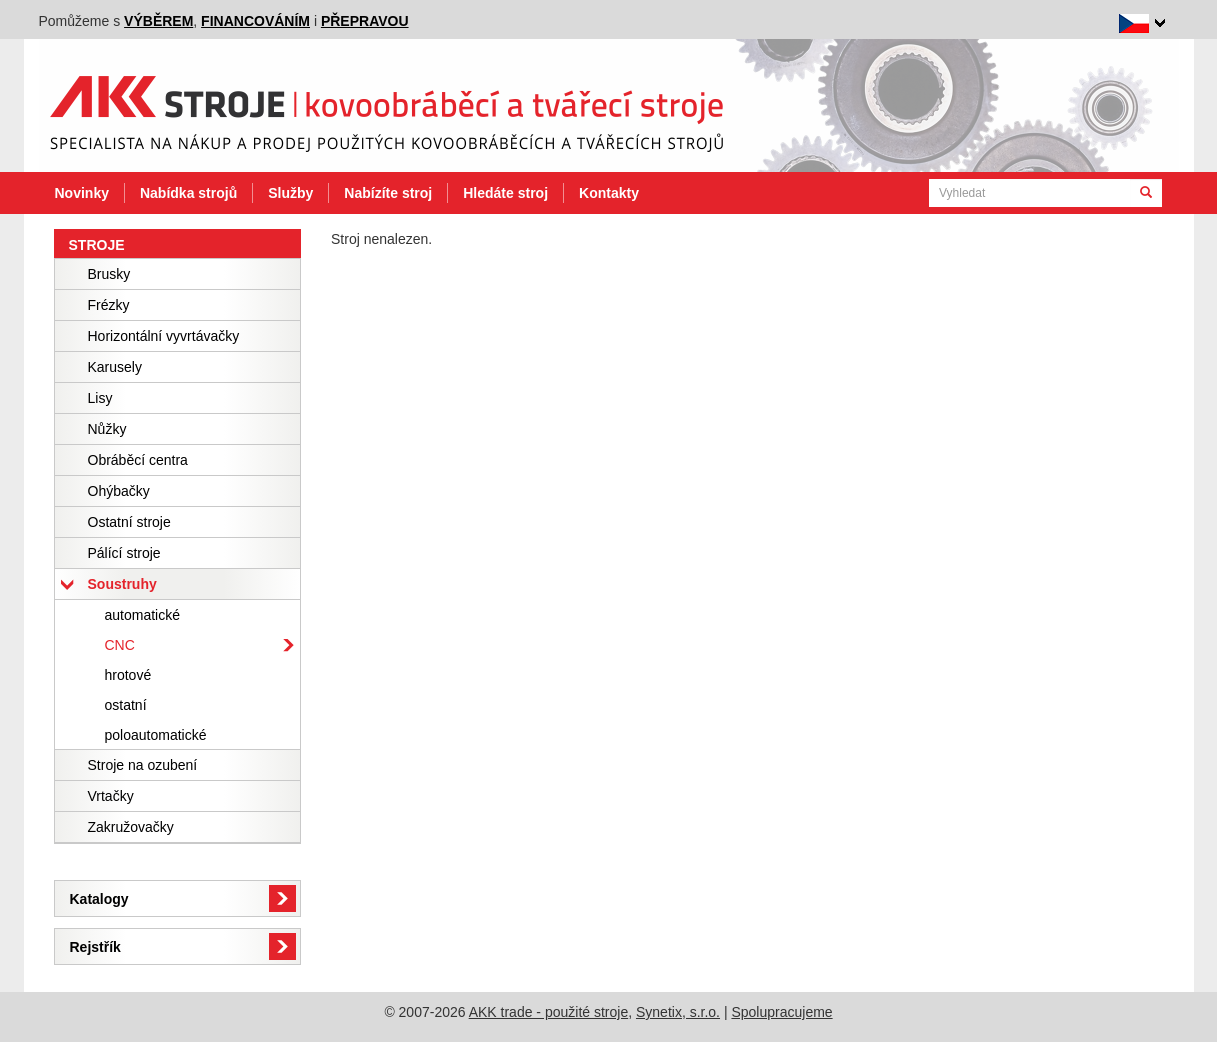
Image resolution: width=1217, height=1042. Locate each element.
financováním (255, 21)
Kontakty (609, 193)
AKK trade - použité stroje (549, 1012)
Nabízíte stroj (388, 193)
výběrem (158, 21)
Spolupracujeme (781, 1012)
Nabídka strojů (188, 193)
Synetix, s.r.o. (678, 1012)
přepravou (365, 21)
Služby (290, 193)
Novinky (82, 193)
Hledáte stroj (505, 193)
